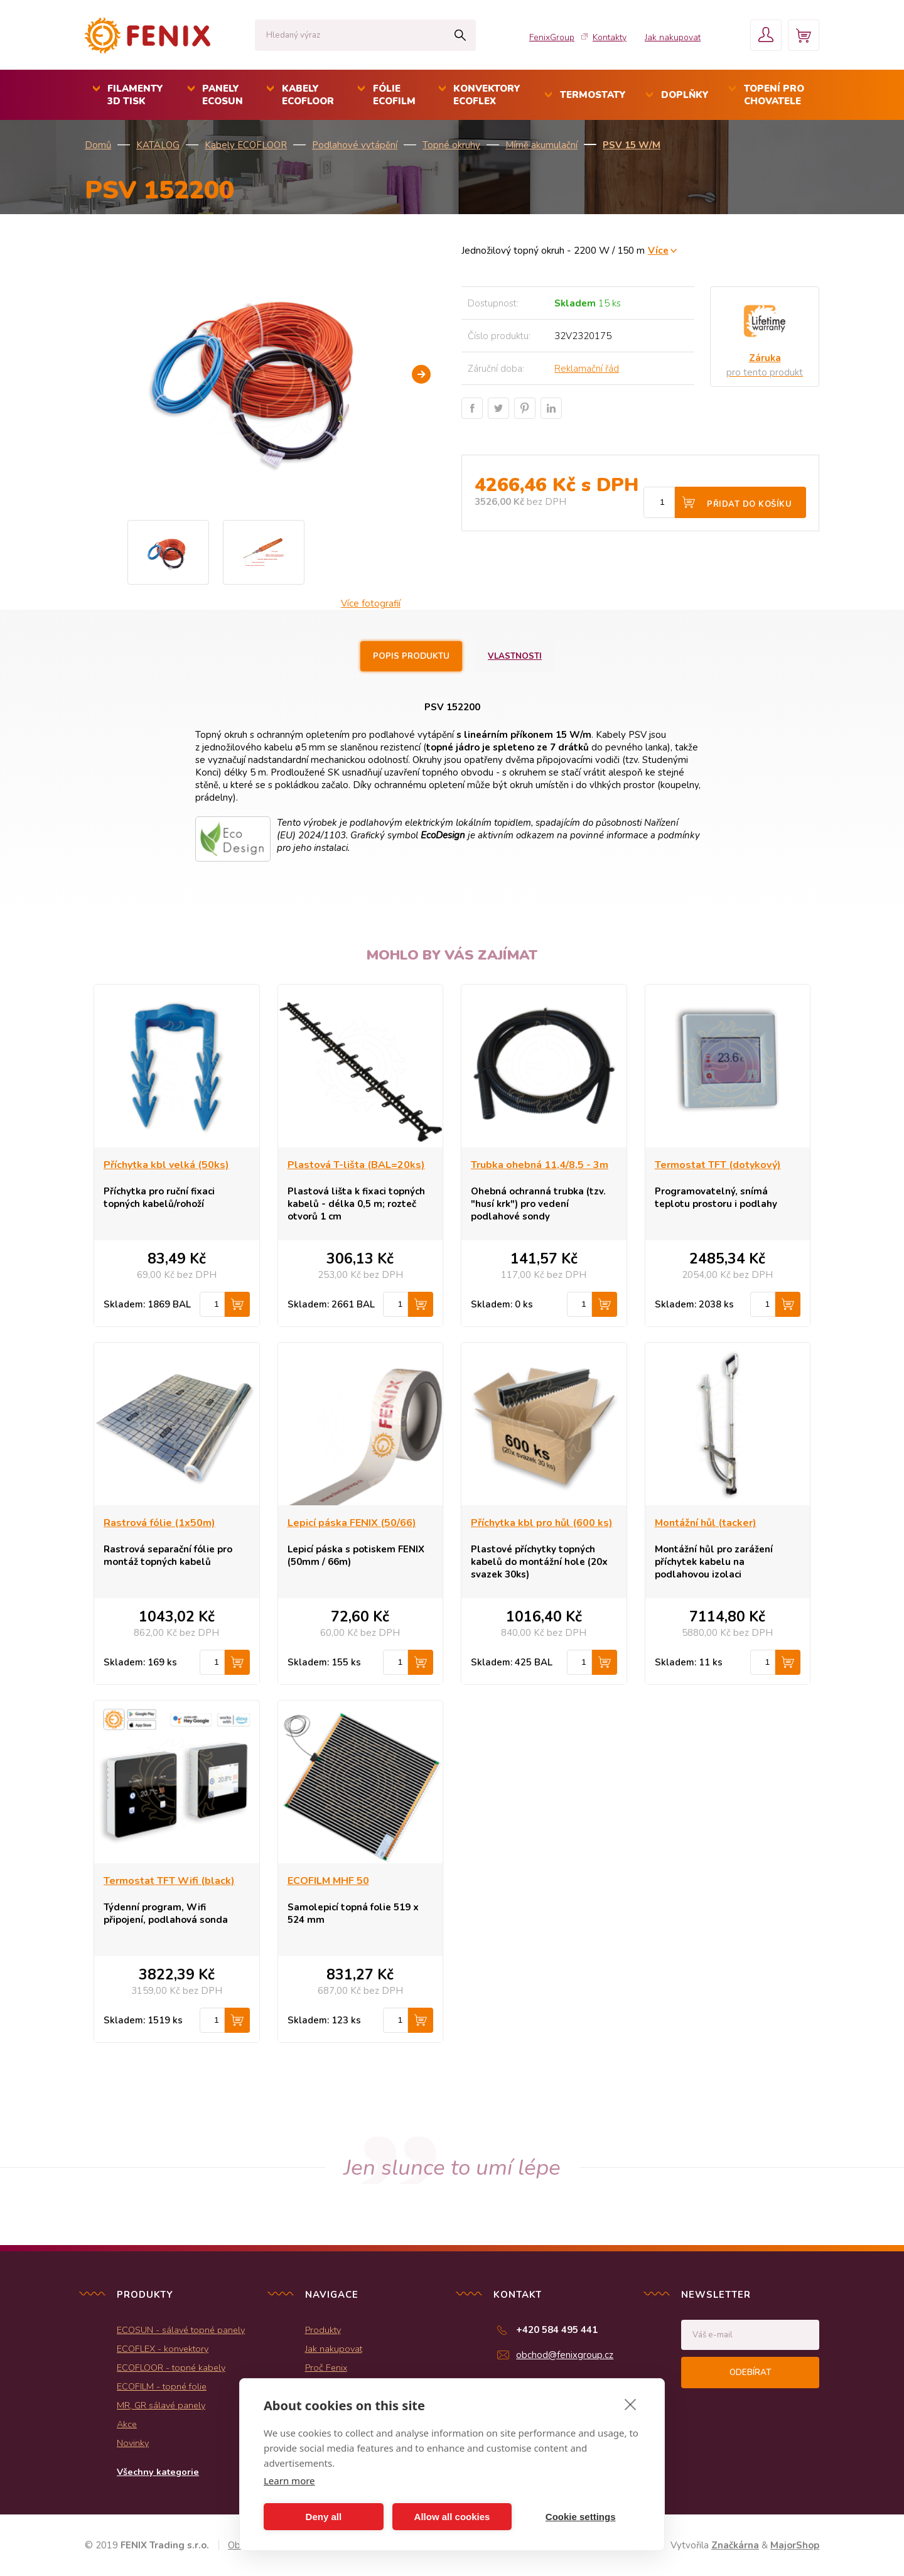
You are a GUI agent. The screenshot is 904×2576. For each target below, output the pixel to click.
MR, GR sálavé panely (161, 2405)
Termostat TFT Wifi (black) (169, 1881)
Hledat (460, 35)
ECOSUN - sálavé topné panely (181, 2330)
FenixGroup (551, 37)
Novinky (133, 2443)
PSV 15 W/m (631, 145)
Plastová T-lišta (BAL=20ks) (356, 1165)
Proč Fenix (326, 2367)
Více (658, 250)
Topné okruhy (451, 145)
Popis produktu (411, 656)
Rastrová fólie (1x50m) (159, 1523)
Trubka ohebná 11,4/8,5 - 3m (539, 1165)
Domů (98, 145)
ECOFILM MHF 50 (328, 1881)
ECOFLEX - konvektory (162, 2348)
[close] (630, 2404)
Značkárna (735, 2545)
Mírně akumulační (541, 145)
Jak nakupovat (673, 37)
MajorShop (794, 2545)
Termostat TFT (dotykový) (718, 1165)
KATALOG (158, 145)
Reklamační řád (586, 368)
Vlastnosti (515, 656)
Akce (127, 2424)
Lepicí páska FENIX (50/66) (352, 1523)
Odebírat (750, 2372)
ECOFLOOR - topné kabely (171, 2367)
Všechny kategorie (158, 2471)
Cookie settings (581, 2516)
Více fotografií (371, 603)
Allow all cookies (452, 2516)
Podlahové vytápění (354, 145)
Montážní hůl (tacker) (705, 1523)
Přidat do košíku (749, 504)
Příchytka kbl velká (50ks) (166, 1165)
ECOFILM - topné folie (162, 2386)
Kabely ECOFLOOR (246, 145)
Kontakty (610, 37)
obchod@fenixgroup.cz (564, 2355)
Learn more (289, 2480)
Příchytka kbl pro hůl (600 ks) (542, 1523)
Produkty (323, 2330)
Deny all (324, 2516)
